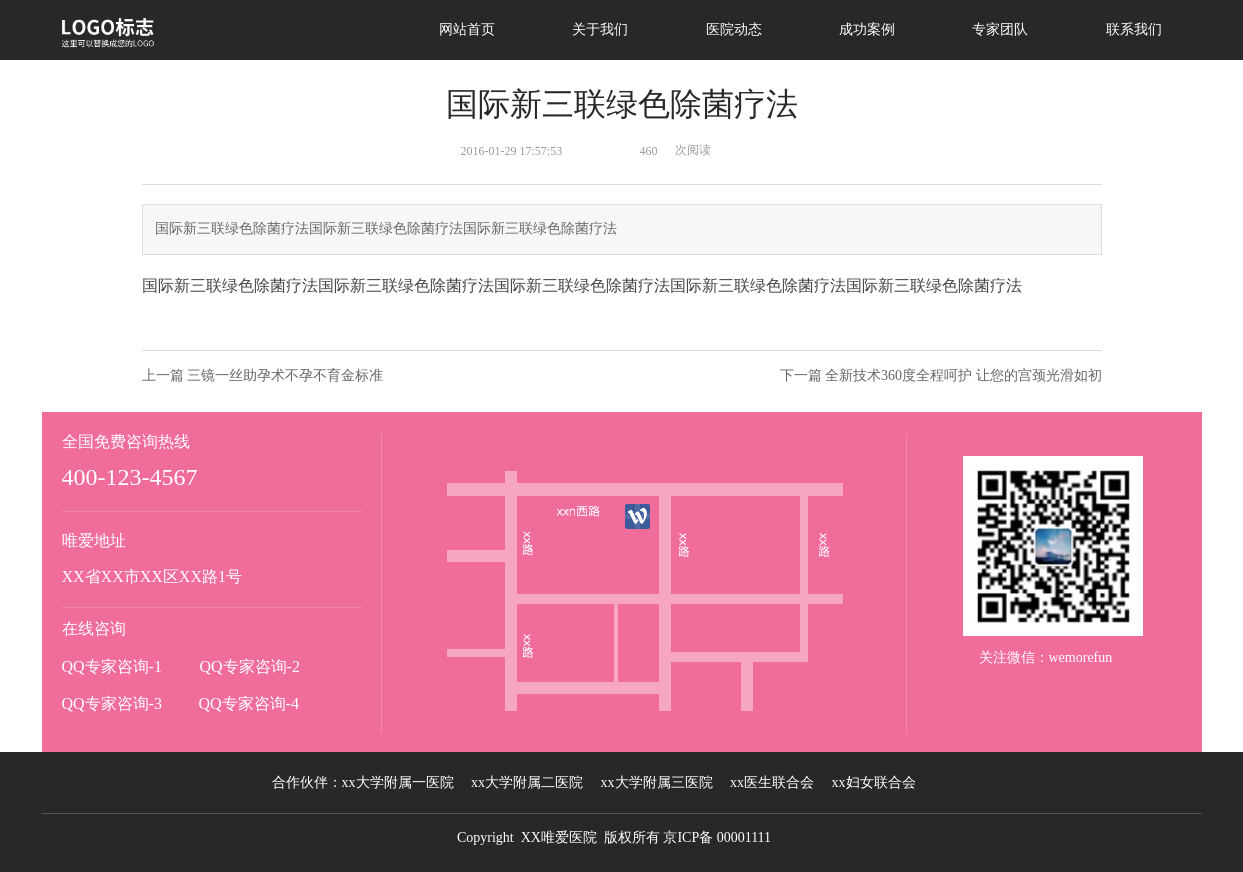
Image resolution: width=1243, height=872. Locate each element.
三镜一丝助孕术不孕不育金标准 (285, 375)
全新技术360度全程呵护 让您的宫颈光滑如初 (963, 375)
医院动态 (734, 29)
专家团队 (1000, 29)
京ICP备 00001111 (717, 837)
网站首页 (467, 29)
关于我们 (600, 29)
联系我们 (1134, 29)
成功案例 (867, 29)
